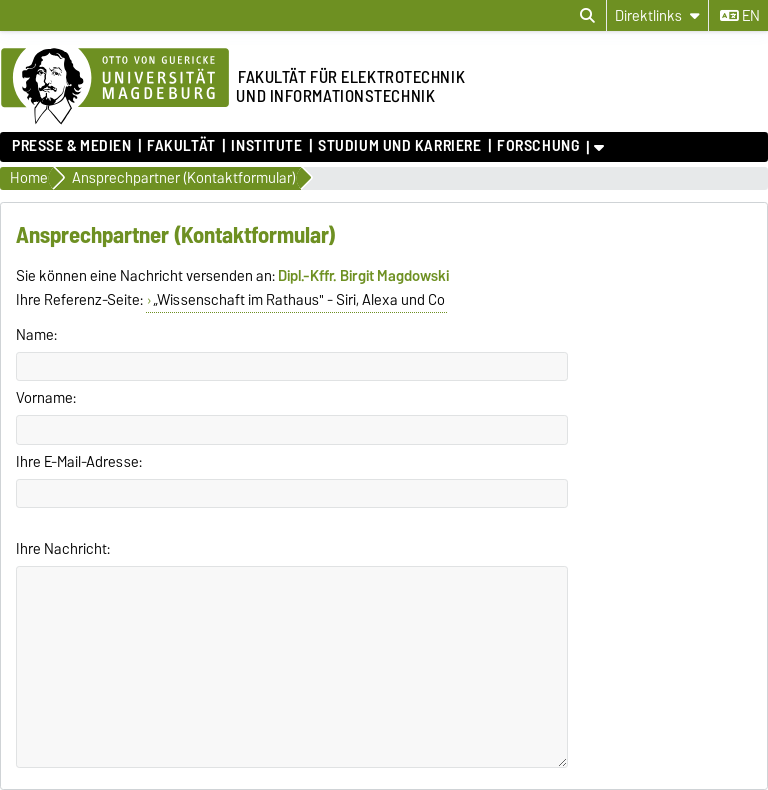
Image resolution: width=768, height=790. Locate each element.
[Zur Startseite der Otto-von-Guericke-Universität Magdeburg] (115, 87)
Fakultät (181, 146)
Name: (36, 335)
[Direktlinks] (657, 15)
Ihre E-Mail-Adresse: (79, 462)
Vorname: (46, 398)
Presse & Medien (71, 146)
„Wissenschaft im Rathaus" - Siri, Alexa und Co (299, 300)
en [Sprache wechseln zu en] (740, 16)
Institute (266, 146)
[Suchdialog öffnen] (587, 16)
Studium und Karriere (399, 146)
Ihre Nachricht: (63, 549)
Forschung (538, 146)
